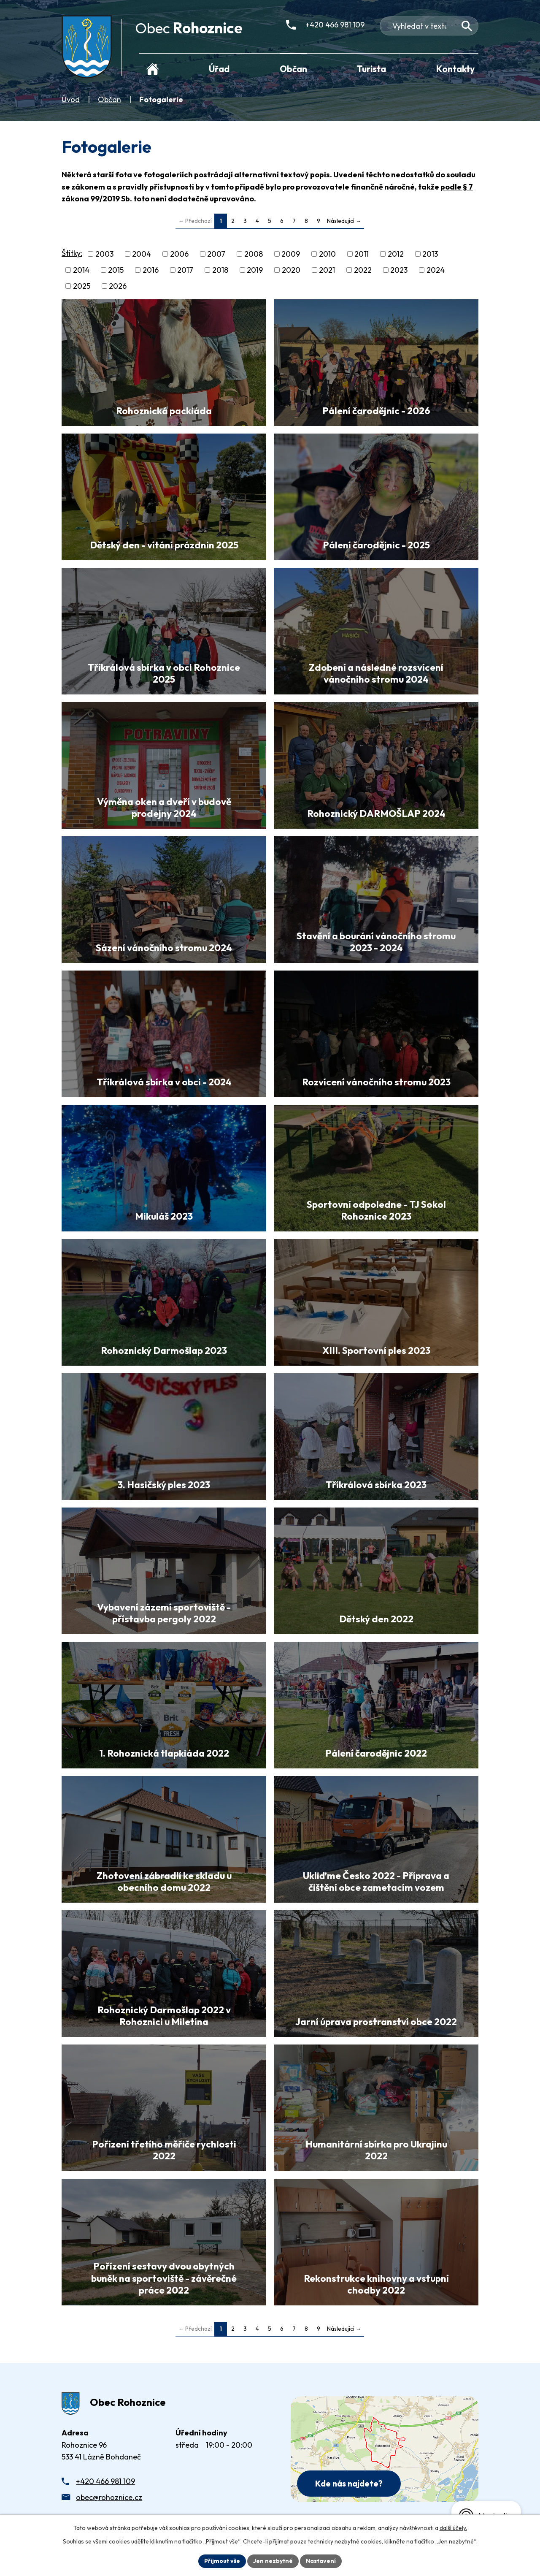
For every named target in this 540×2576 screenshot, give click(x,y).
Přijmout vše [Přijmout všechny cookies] (222, 2561)
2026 (118, 286)
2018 (220, 270)
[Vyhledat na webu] (466, 26)
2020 (291, 270)
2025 (81, 286)
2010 (327, 254)
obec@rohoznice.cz (109, 2497)
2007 (216, 254)
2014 (81, 270)
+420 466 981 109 (105, 2481)
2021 (327, 270)
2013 (430, 254)
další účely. (453, 2528)
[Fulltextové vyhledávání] (429, 25)
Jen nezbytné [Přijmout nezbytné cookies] (273, 2561)
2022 (363, 270)
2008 (253, 254)
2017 (185, 270)
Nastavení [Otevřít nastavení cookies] (321, 2561)
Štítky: (72, 253)
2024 (436, 270)
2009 (290, 254)
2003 (104, 254)
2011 (361, 254)
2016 (151, 270)
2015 (116, 270)
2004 (141, 254)
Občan (109, 99)
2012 (396, 254)
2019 (255, 270)
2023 (399, 270)
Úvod (71, 99)
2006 (179, 254)
